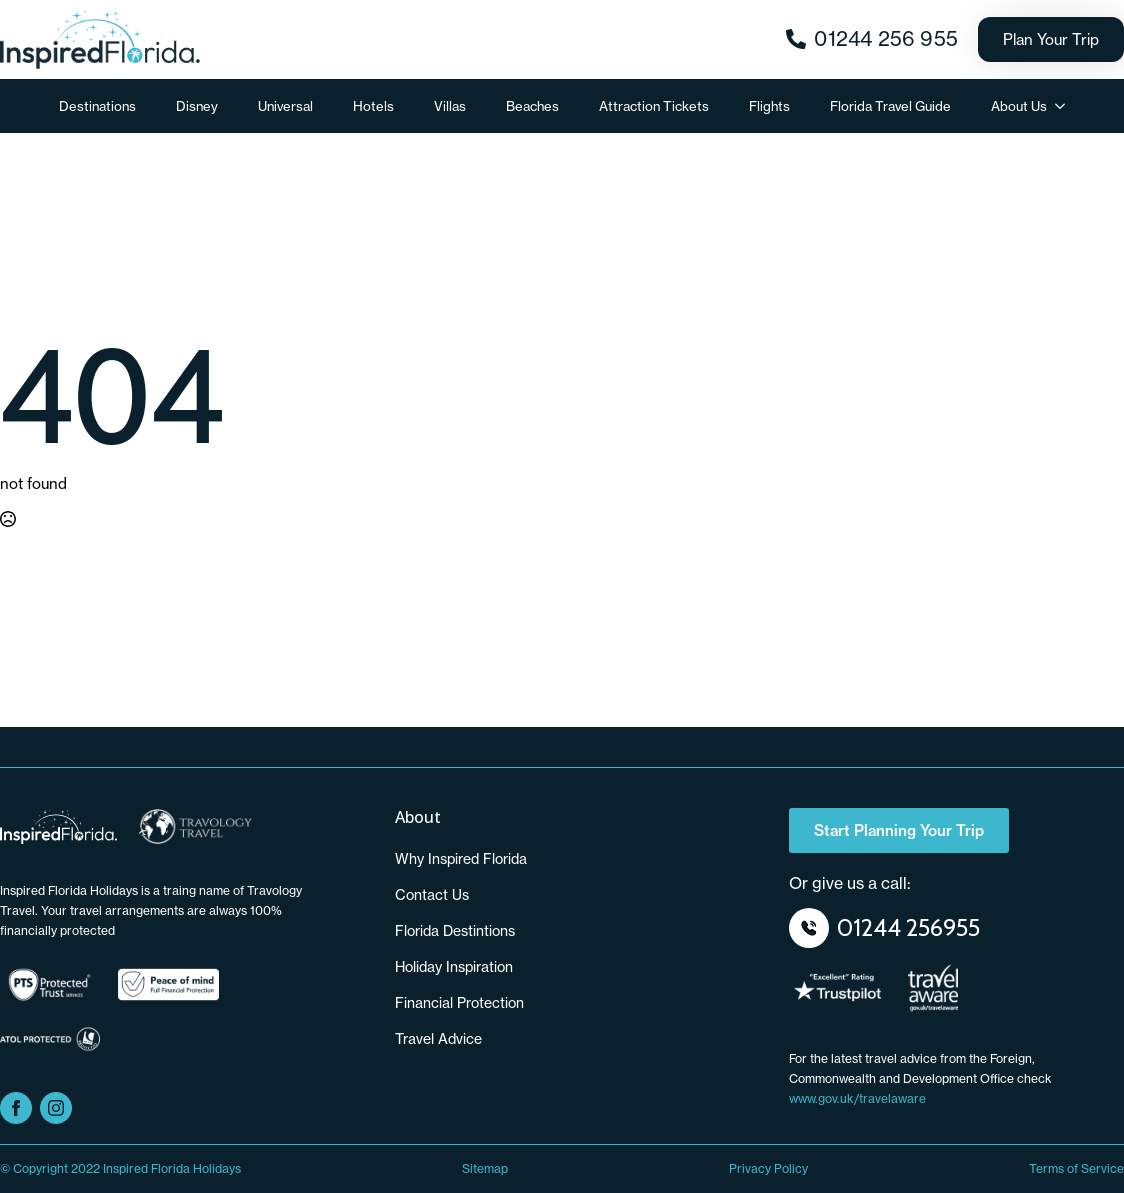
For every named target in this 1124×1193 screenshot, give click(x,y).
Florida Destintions (455, 931)
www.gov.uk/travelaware (857, 1098)
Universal (285, 106)
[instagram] (56, 1108)
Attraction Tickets (654, 106)
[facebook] (16, 1108)
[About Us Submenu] (1066, 106)
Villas (450, 106)
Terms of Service (1076, 1168)
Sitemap (485, 1168)
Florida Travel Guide (890, 106)
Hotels (373, 106)
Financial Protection (459, 1003)
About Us (1019, 106)
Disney (197, 106)
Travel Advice (438, 1039)
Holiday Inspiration (454, 967)
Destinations (97, 106)
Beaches (532, 106)
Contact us (432, 895)
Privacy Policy (768, 1168)
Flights (769, 106)
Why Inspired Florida (461, 859)
